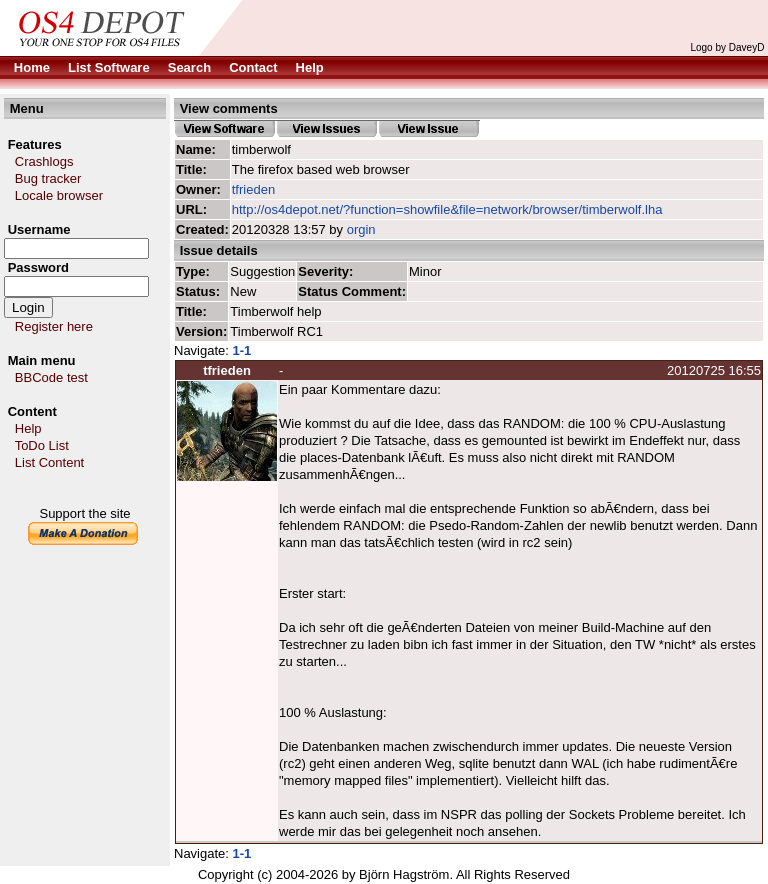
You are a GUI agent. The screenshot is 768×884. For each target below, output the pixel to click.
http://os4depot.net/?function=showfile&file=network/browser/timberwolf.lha (447, 209)
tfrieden (253, 189)
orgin (361, 229)
